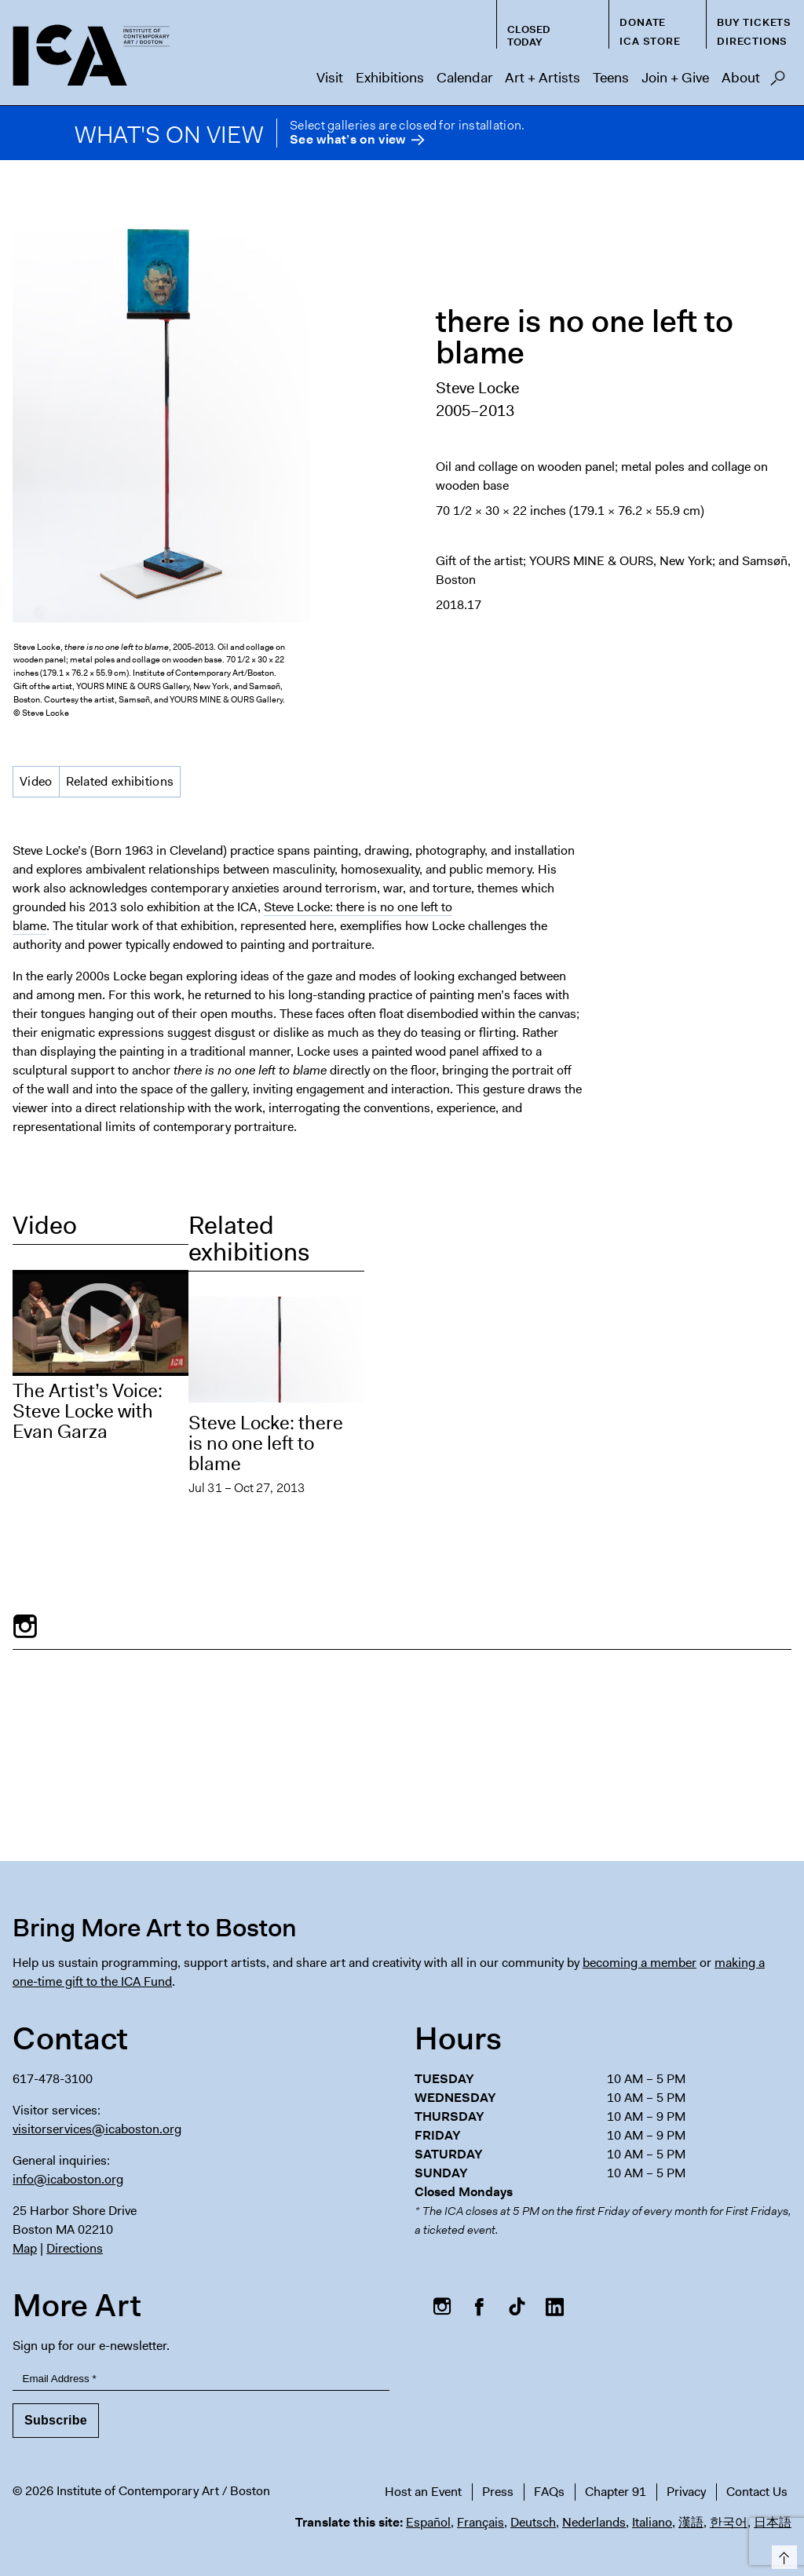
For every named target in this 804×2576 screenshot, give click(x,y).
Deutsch (533, 2522)
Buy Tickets (754, 22)
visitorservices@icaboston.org (97, 2129)
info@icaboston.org (68, 2179)
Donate (642, 22)
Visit (329, 77)
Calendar (464, 77)
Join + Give (675, 77)
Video (36, 781)
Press (497, 2491)
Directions (752, 41)
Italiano (652, 2522)
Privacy (686, 2491)
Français (480, 2522)
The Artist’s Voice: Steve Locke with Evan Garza (88, 1411)
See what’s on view (347, 140)
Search (777, 82)
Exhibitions (390, 77)
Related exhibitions (120, 781)
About (741, 77)
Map (25, 2248)
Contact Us (757, 2491)
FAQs (549, 2491)
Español (428, 2522)
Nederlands (594, 2522)
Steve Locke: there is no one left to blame (265, 1443)
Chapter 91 (615, 2491)
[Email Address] (201, 2379)
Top (781, 2554)
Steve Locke (477, 388)
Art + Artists (542, 77)
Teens (611, 77)
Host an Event (423, 2491)
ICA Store (649, 41)
